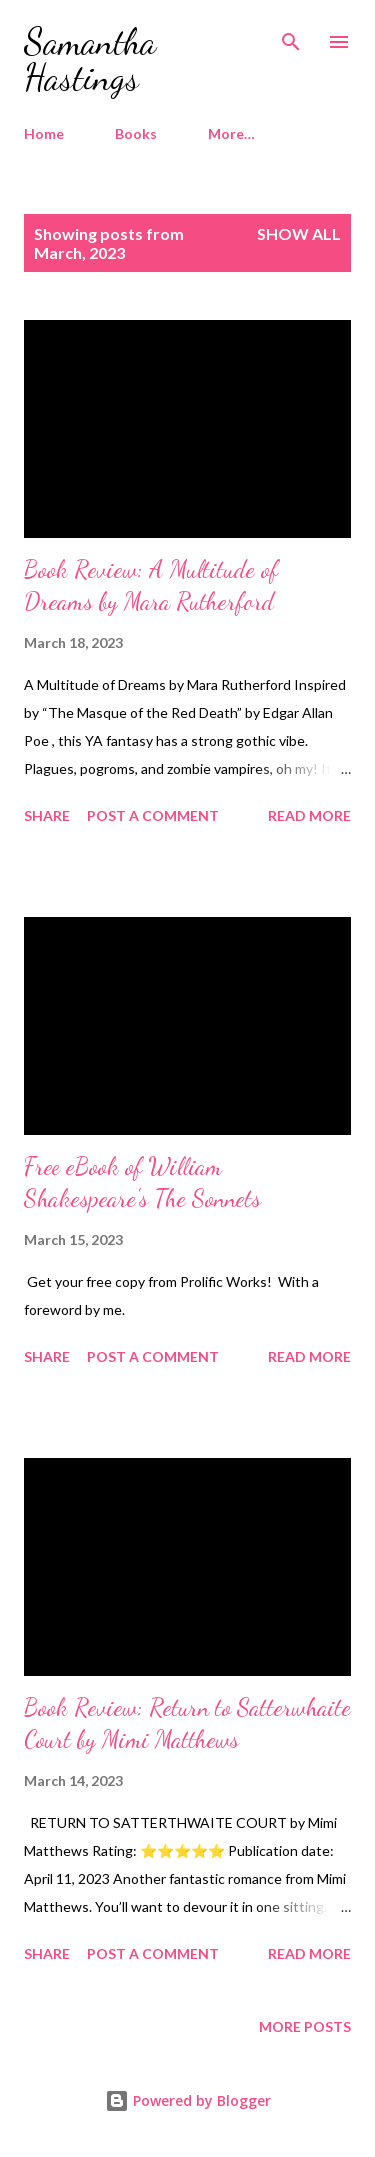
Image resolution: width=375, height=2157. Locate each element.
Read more (309, 815)
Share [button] (47, 815)
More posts (305, 2026)
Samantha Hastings (90, 59)
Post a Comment (153, 815)
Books (136, 133)
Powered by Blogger (188, 2100)
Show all (299, 233)
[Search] (291, 36)
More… (231, 133)
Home (44, 133)
